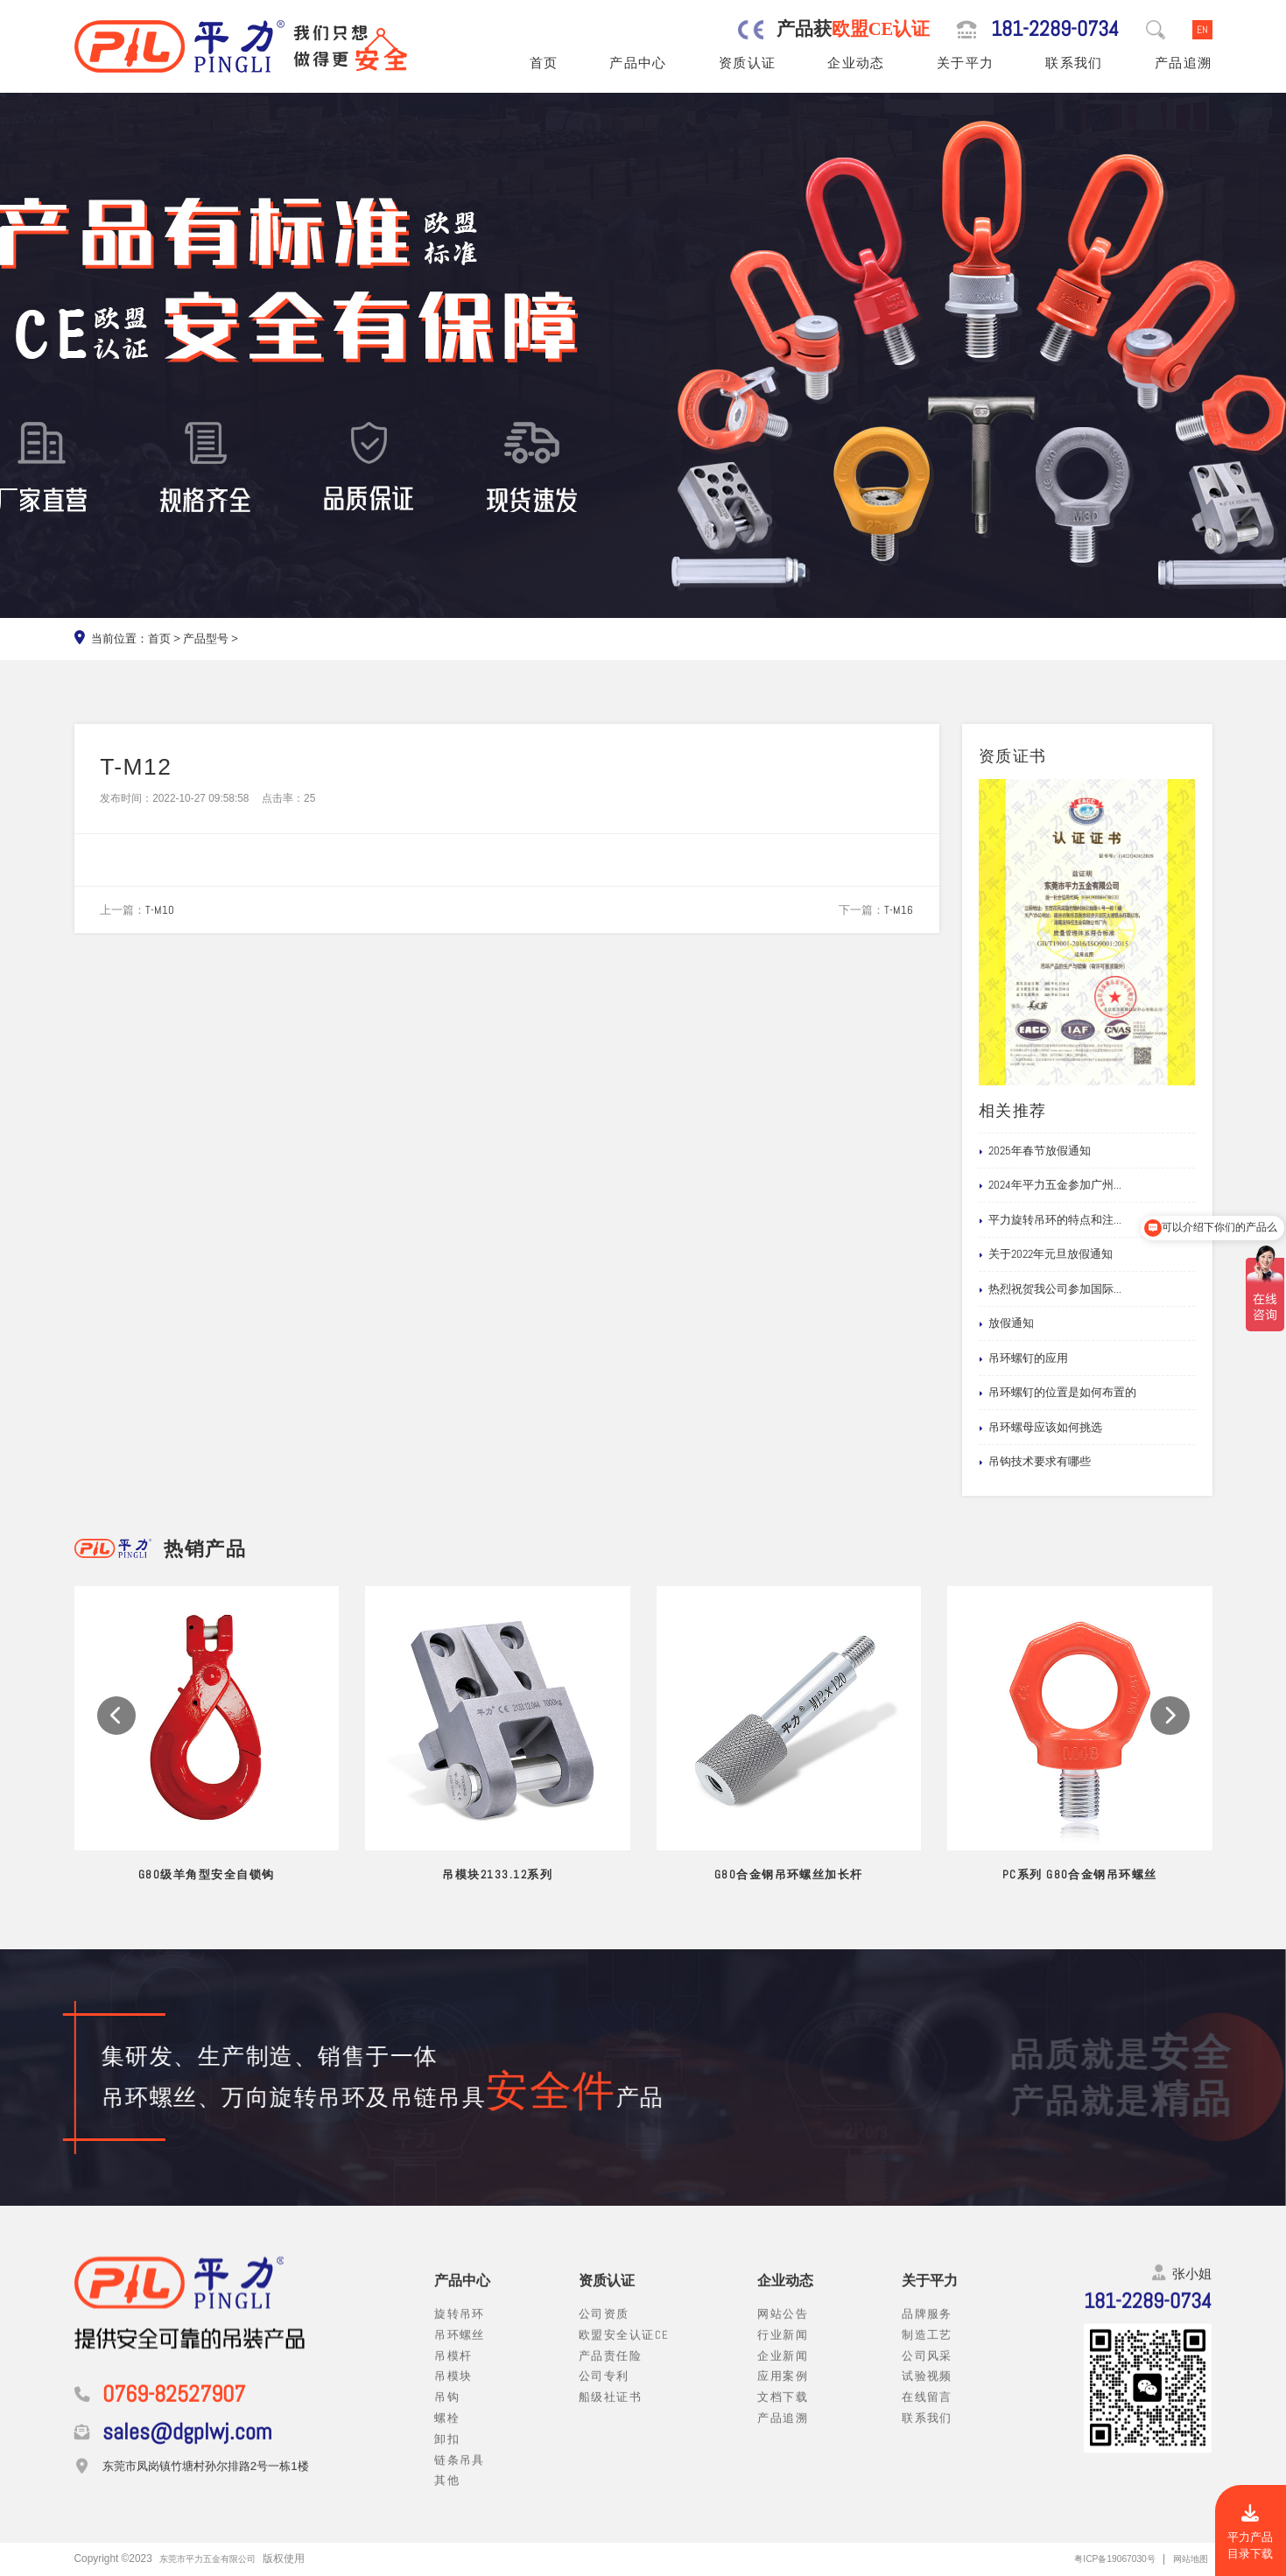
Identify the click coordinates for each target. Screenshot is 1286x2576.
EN (1202, 29)
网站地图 (1187, 2558)
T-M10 (159, 909)
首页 (544, 63)
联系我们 (1074, 63)
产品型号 (205, 638)
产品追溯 (1183, 63)
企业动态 (856, 63)
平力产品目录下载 (1250, 2532)
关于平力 (965, 63)
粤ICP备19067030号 (1101, 2558)
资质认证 (748, 63)
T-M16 (898, 909)
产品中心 (638, 63)
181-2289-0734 (1055, 29)
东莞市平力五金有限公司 (217, 2558)
